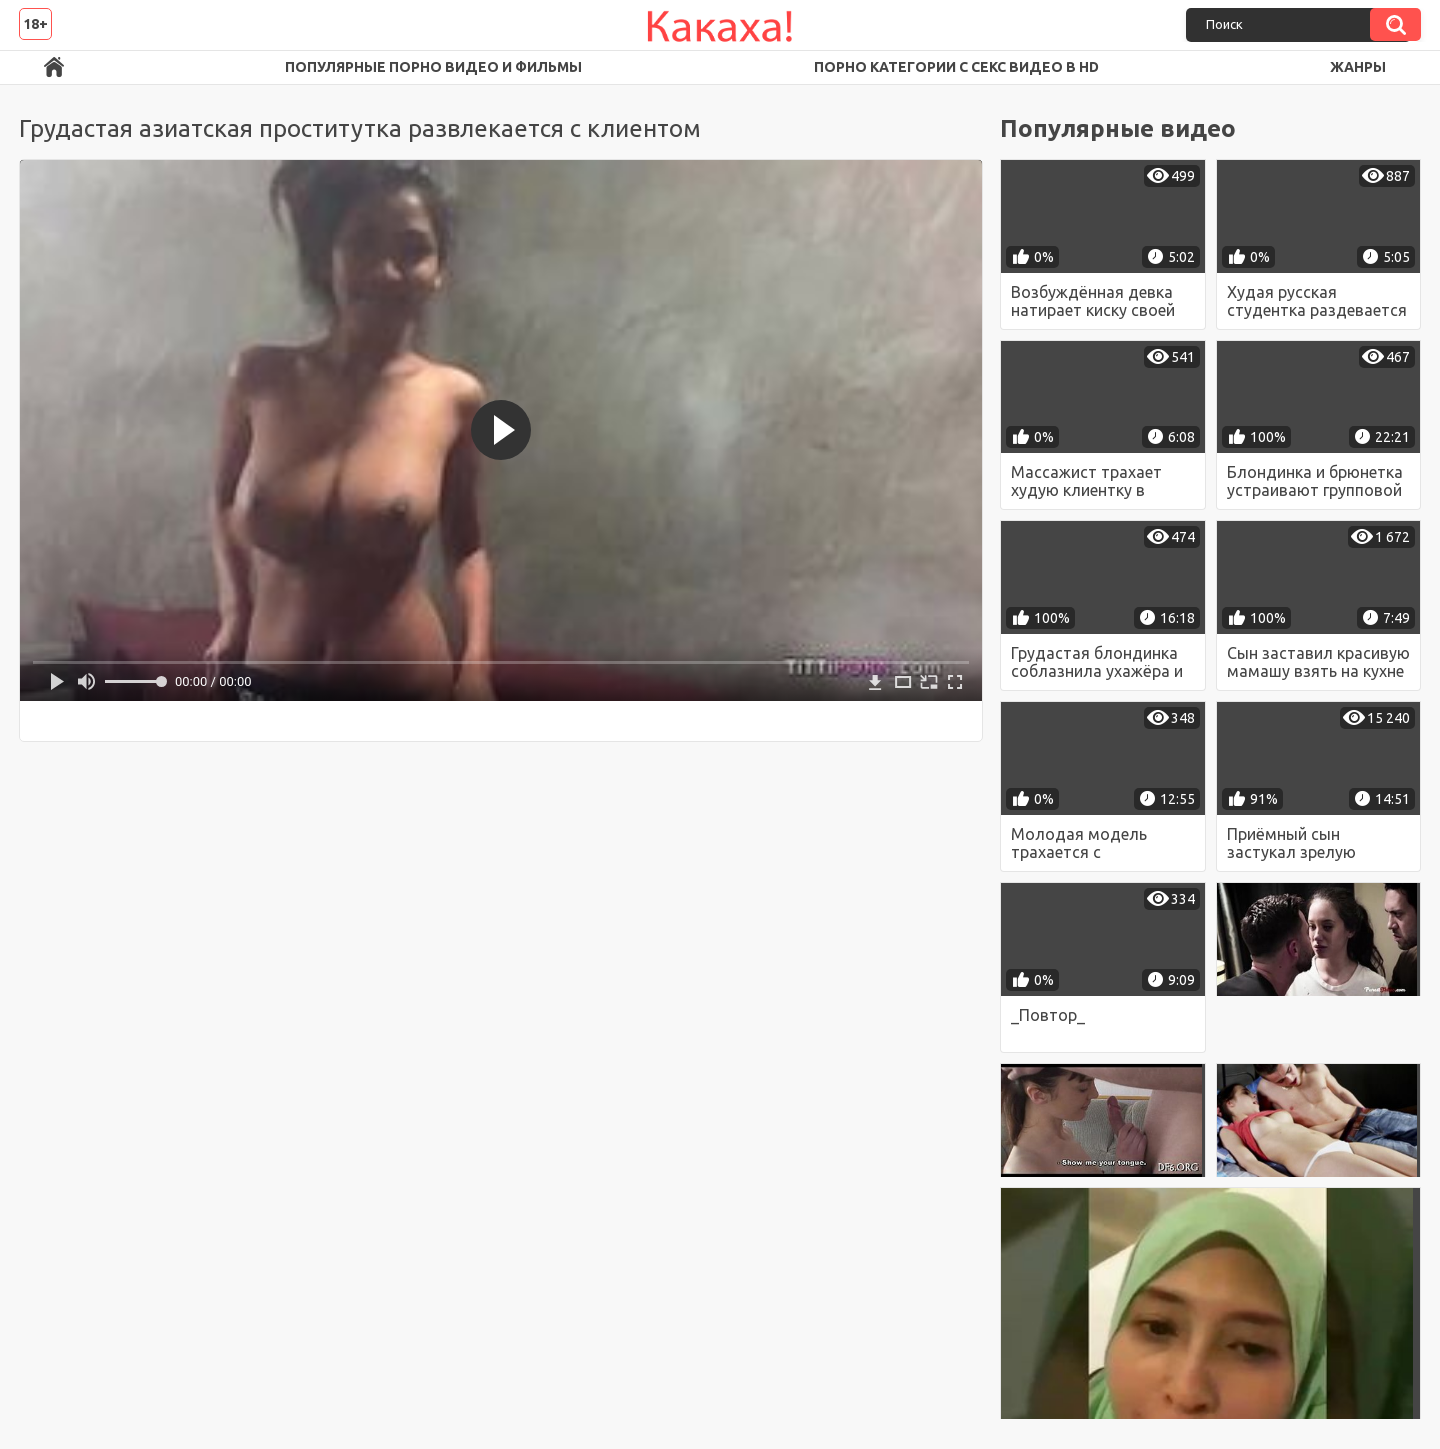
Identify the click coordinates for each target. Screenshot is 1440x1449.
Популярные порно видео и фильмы (433, 67)
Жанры (1358, 67)
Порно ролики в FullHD (54, 67)
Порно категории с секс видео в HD (956, 67)
